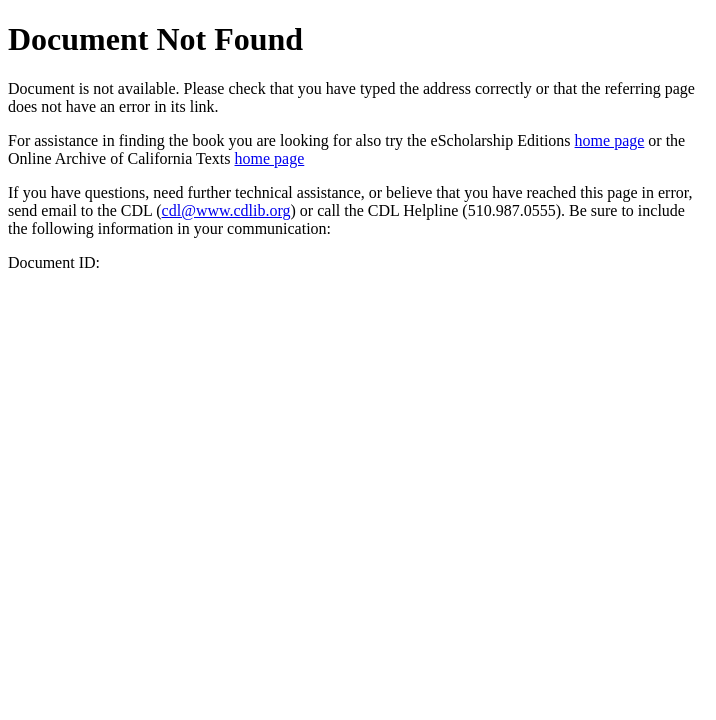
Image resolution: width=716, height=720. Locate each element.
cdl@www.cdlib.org (226, 210)
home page (610, 140)
